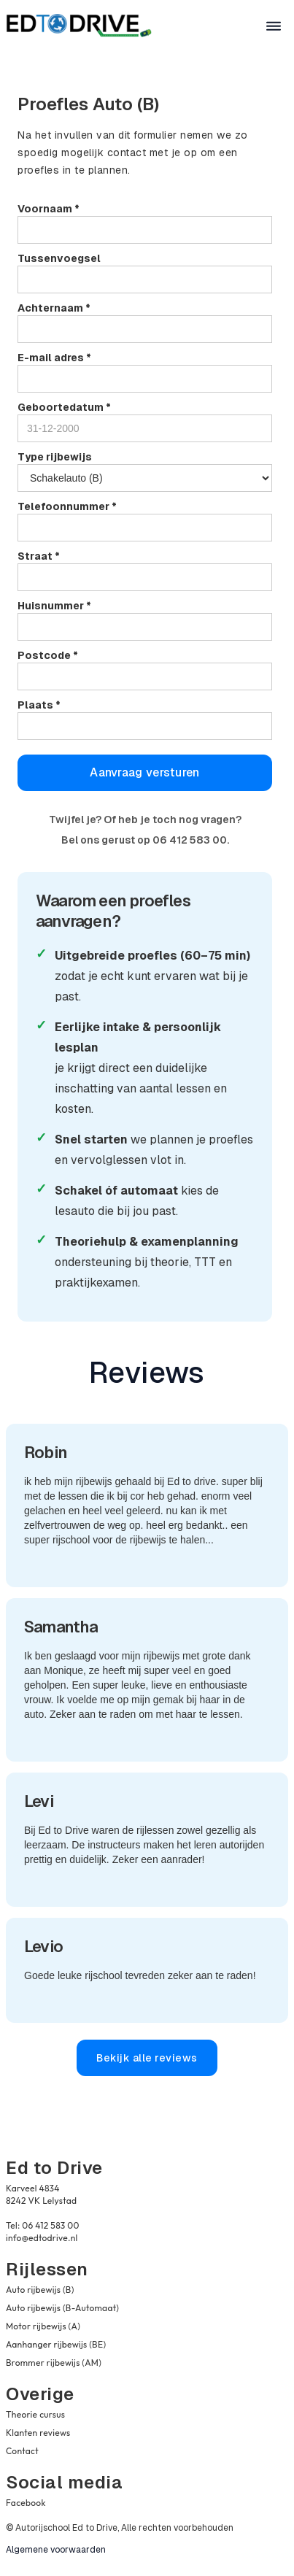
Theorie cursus (35, 2414)
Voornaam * (49, 208)
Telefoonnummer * (67, 506)
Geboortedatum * (64, 407)
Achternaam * (54, 308)
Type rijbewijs (55, 456)
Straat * (39, 556)
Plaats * (39, 705)
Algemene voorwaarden (56, 2550)
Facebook (26, 2502)
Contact (22, 2450)
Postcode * (48, 655)
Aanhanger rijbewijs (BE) (56, 2344)
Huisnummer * (54, 605)
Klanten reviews (38, 2432)
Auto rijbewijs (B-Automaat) (62, 2307)
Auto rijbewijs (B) (40, 2289)
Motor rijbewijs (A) (43, 2326)
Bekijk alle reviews (147, 2057)
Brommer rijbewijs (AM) (53, 2362)
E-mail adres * (54, 357)
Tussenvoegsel (59, 258)
